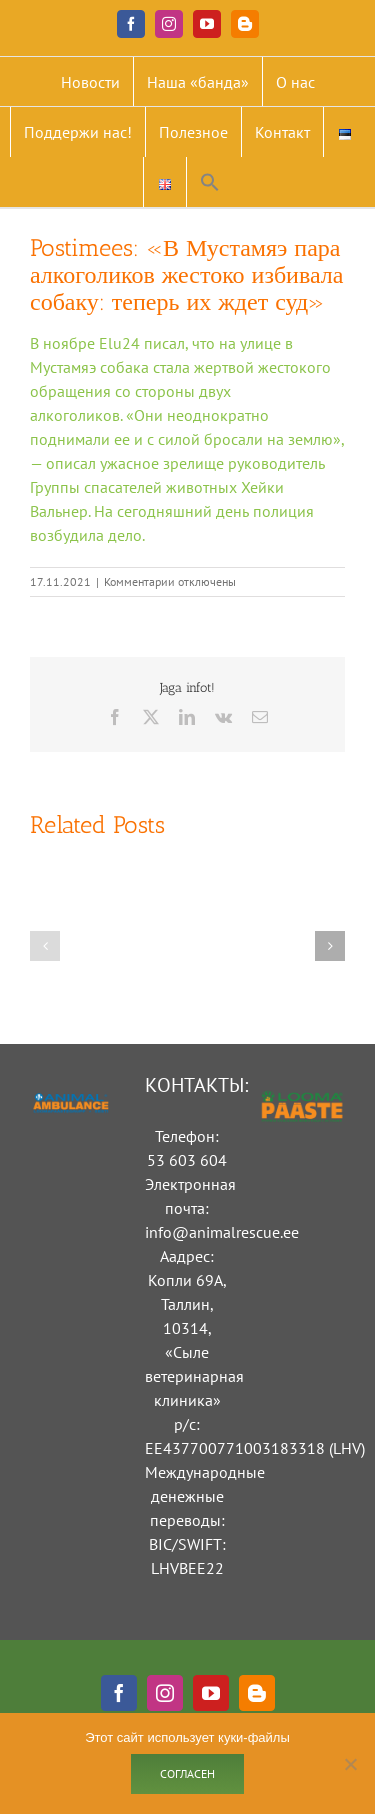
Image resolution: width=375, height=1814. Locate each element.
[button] (210, 182)
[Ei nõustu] (350, 1764)
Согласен (187, 1773)
